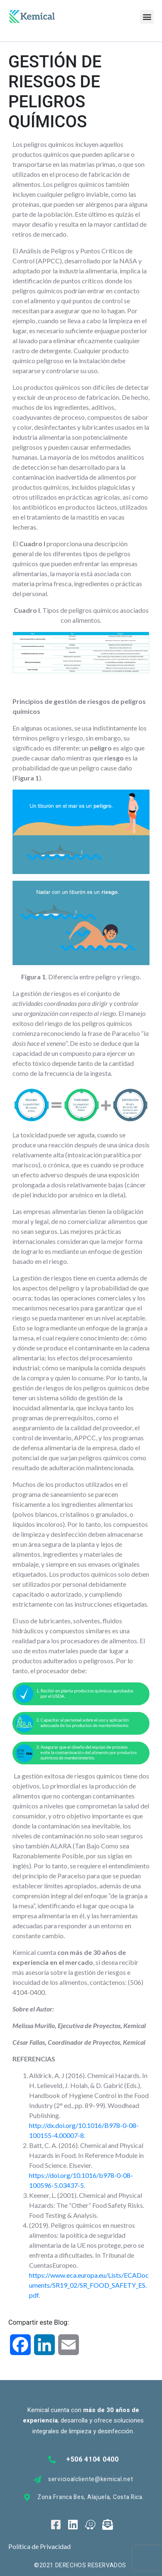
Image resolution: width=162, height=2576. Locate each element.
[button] (147, 17)
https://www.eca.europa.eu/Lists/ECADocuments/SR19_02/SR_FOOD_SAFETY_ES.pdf (89, 2285)
